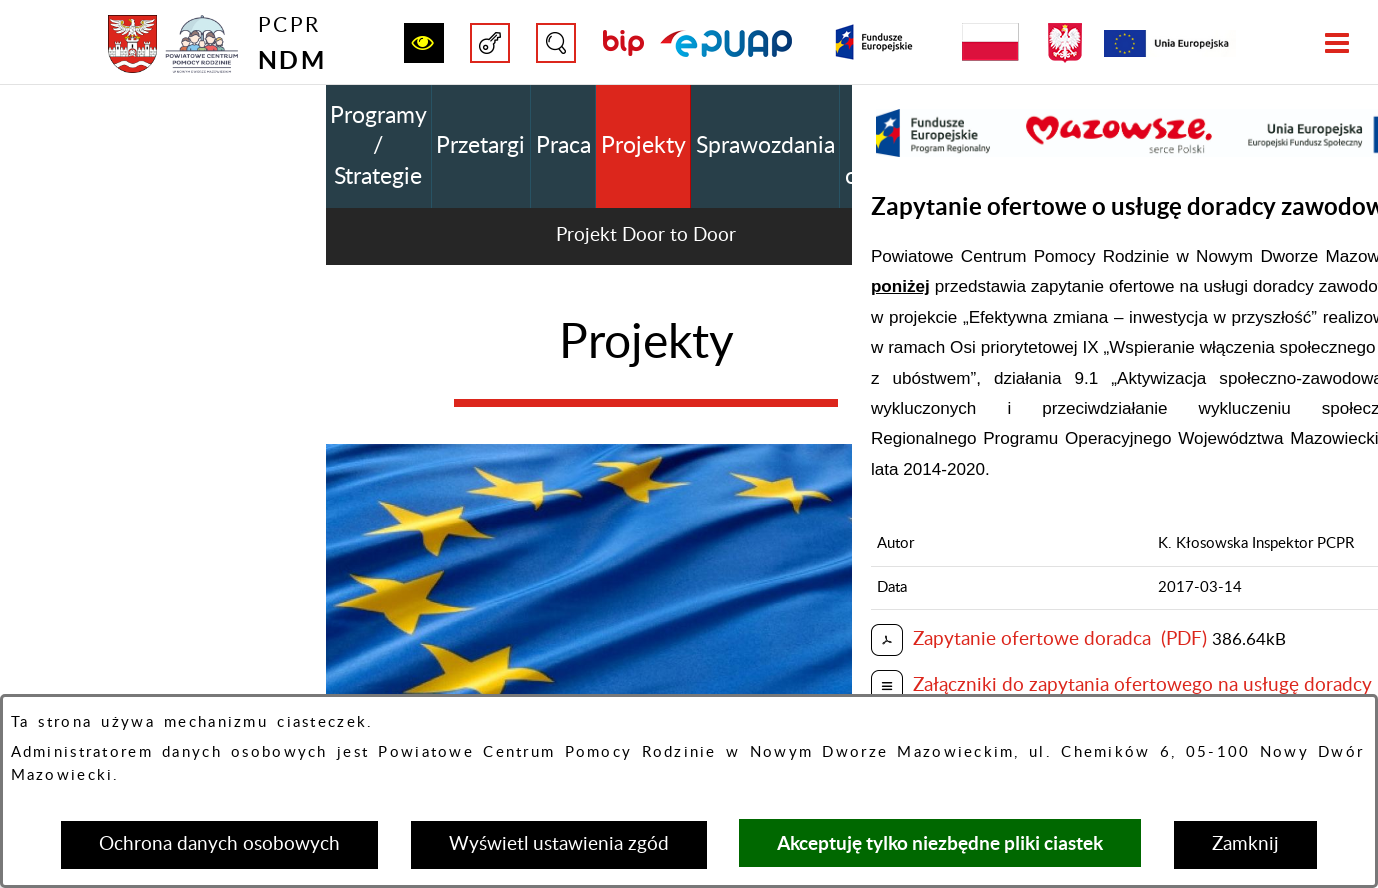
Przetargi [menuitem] (480, 146)
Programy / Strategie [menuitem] (378, 146)
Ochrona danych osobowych (219, 844)
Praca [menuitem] (563, 146)
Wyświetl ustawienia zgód (559, 844)
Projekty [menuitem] (643, 146)
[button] (424, 43)
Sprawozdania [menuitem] (765, 146)
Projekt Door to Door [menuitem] (646, 235)
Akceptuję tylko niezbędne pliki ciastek (940, 843)
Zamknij (1245, 844)
